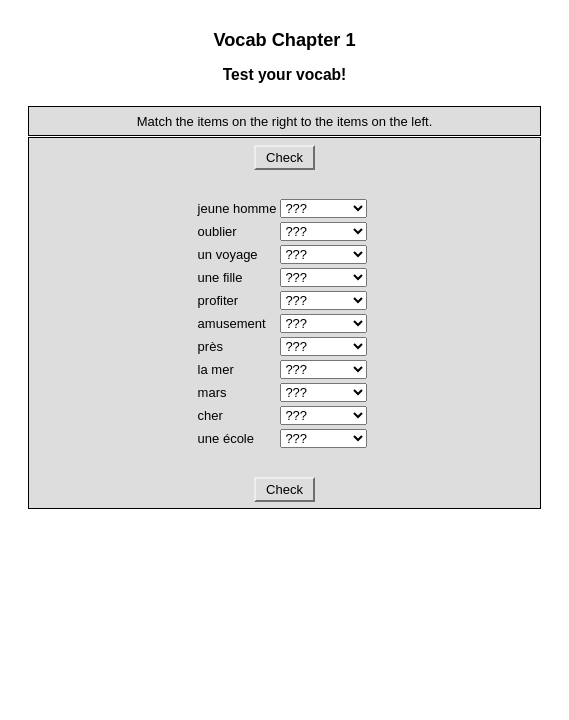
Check (284, 157)
